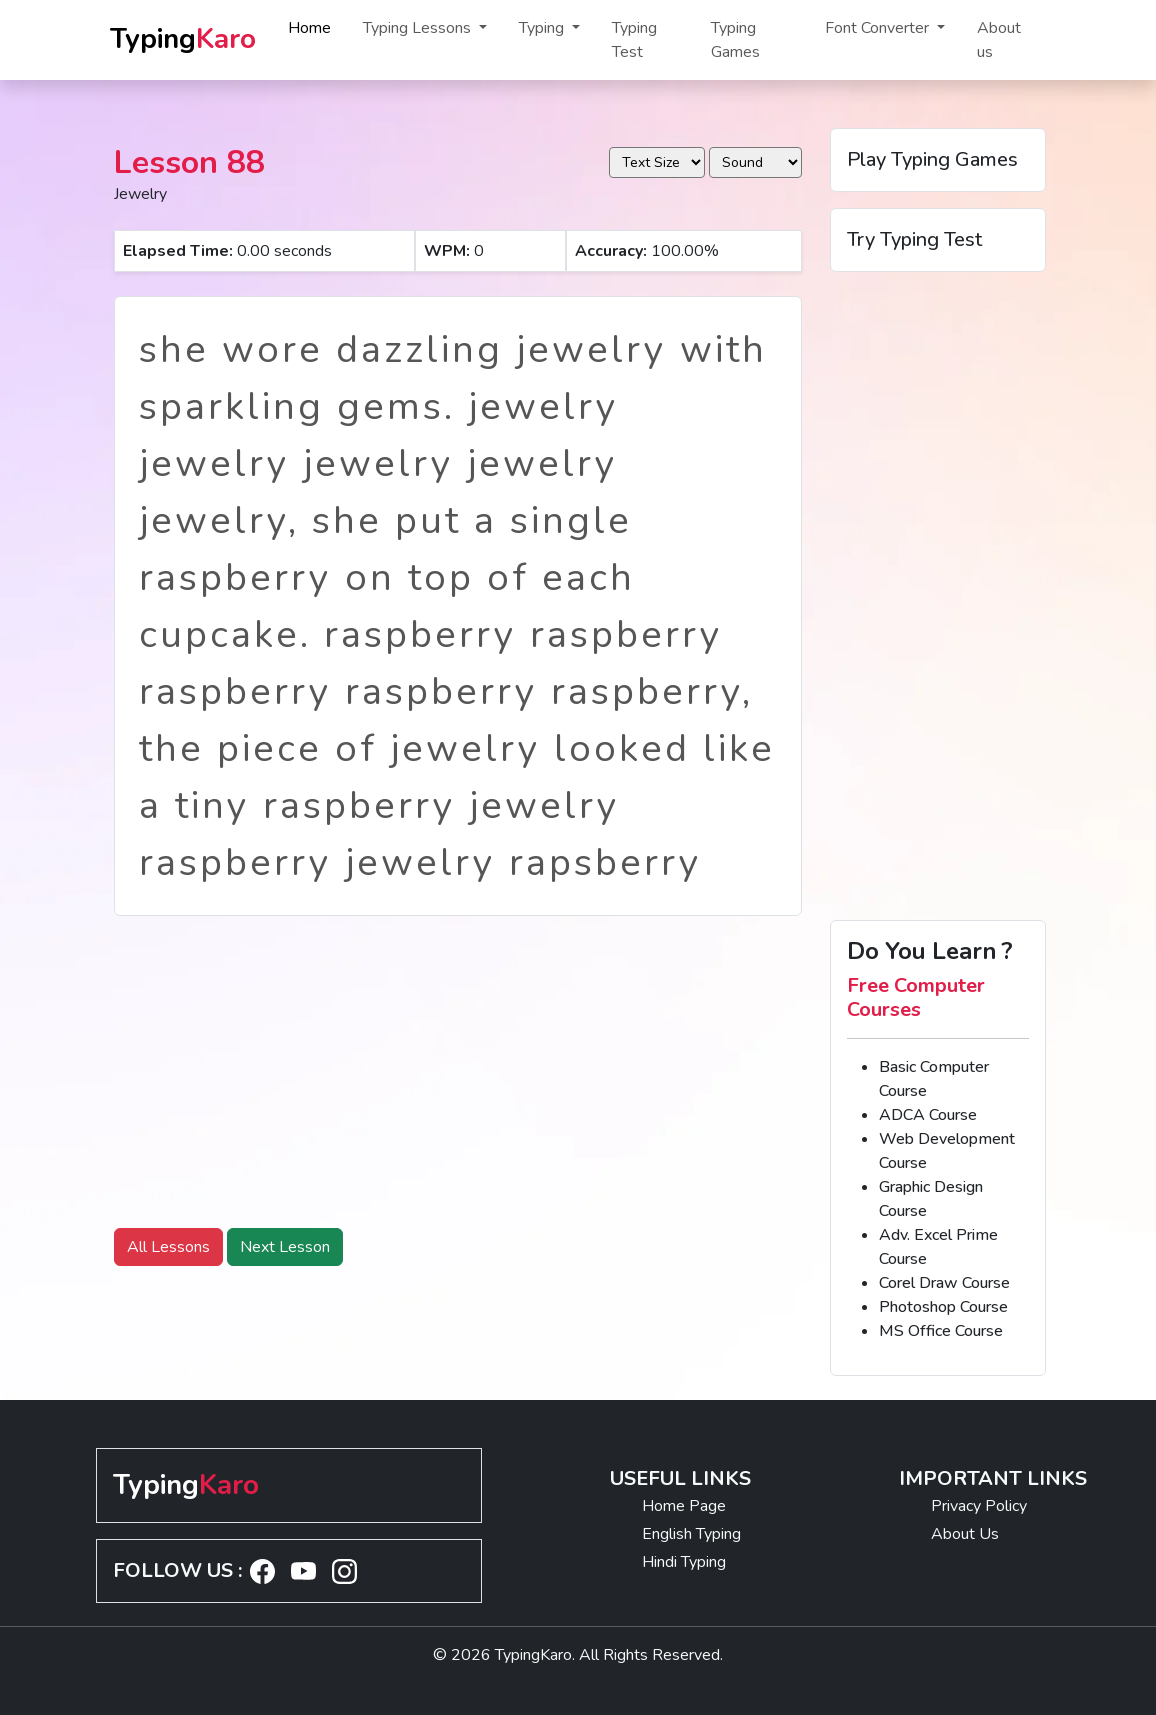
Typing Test (634, 40)
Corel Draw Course (944, 1283)
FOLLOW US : (177, 1570)
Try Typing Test (914, 239)
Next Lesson (285, 1247)
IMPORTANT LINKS (993, 1478)
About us (999, 40)
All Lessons (168, 1247)
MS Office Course (941, 1331)
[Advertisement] (458, 1072)
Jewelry (140, 194)
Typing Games (735, 40)
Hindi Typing (684, 1562)
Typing (183, 39)
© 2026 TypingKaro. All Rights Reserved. (578, 1655)
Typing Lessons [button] (419, 28)
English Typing (691, 1534)
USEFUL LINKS (680, 1478)
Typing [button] (543, 28)
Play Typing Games (932, 159)
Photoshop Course (943, 1307)
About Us (965, 1534)
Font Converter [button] (879, 28)
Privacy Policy (979, 1506)
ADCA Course (928, 1115)
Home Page (684, 1506)
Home (309, 28)
